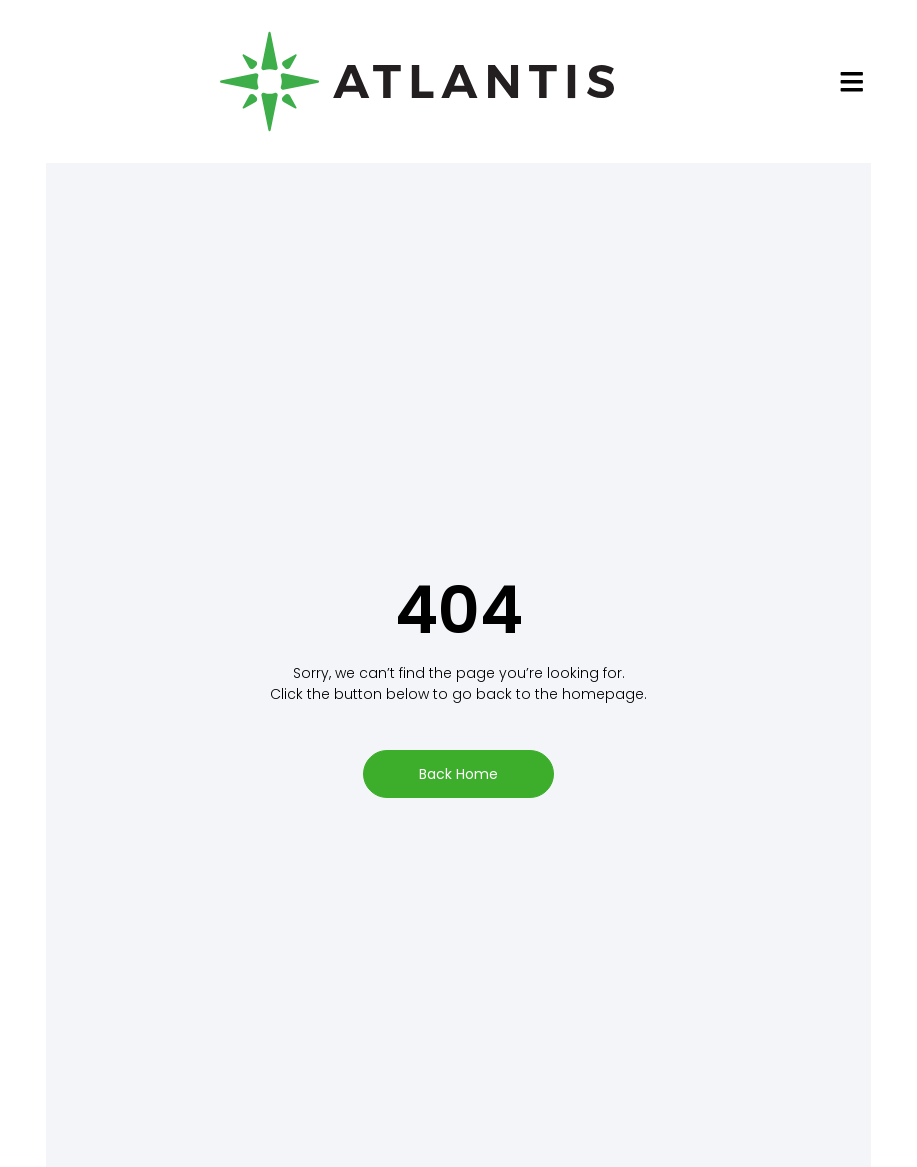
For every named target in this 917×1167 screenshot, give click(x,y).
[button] (852, 81)
